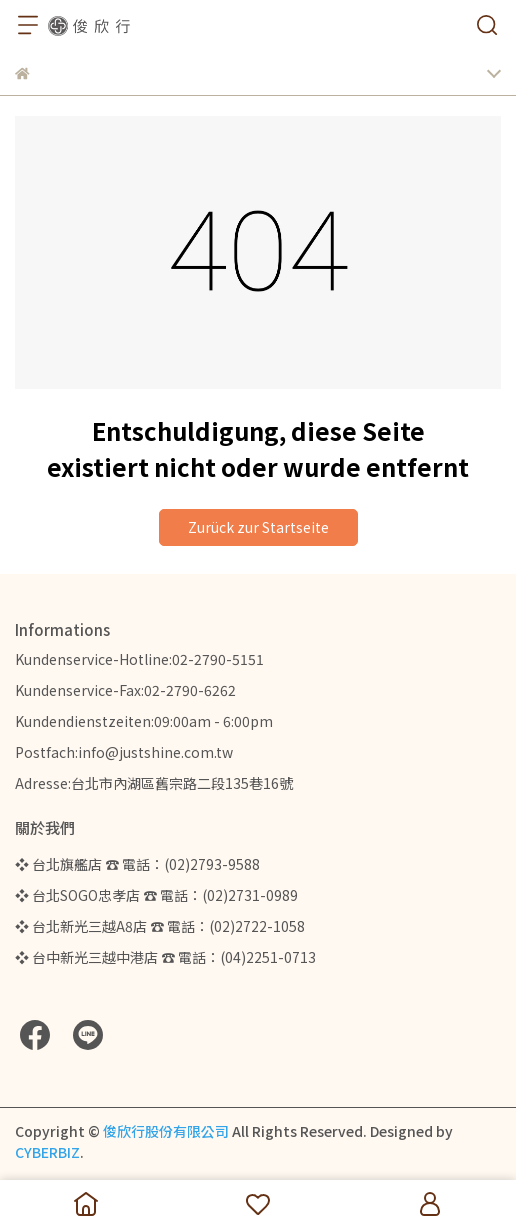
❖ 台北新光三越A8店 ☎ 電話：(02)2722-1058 (160, 926)
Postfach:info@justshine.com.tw (124, 752)
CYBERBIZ (47, 1152)
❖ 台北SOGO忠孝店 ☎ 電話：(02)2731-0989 (156, 895)
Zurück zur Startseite (258, 527)
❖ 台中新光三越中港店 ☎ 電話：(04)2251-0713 (165, 957)
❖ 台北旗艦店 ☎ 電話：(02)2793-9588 (137, 864)
